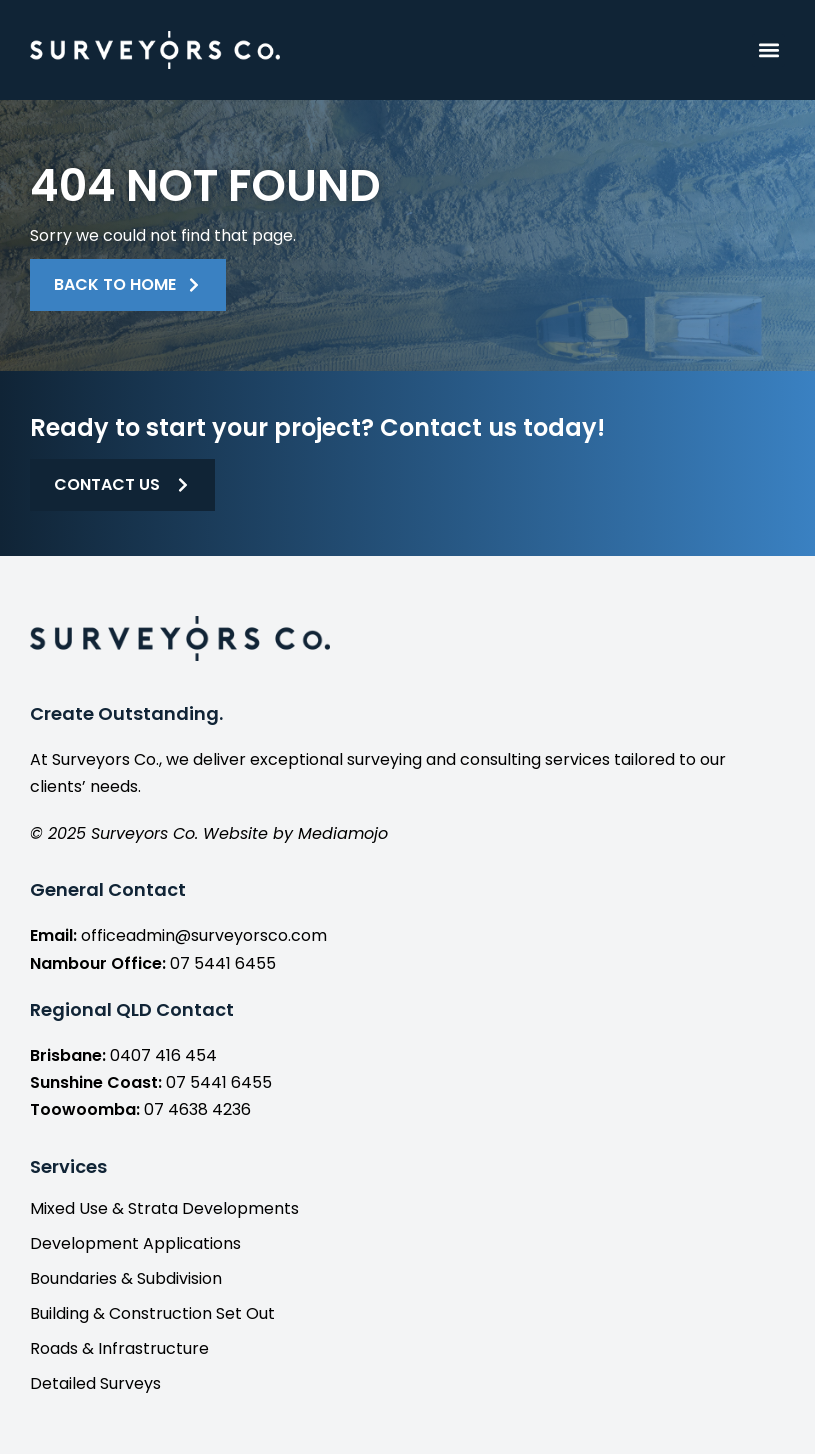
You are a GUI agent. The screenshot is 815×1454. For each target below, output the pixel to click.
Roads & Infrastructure (119, 1349)
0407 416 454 (163, 1055)
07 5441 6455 (223, 963)
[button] (768, 50)
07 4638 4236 (197, 1109)
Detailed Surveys (95, 1384)
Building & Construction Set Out (152, 1314)
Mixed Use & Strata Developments (164, 1209)
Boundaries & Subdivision (126, 1279)
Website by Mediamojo (295, 833)
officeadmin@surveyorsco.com (204, 935)
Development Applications (135, 1244)
